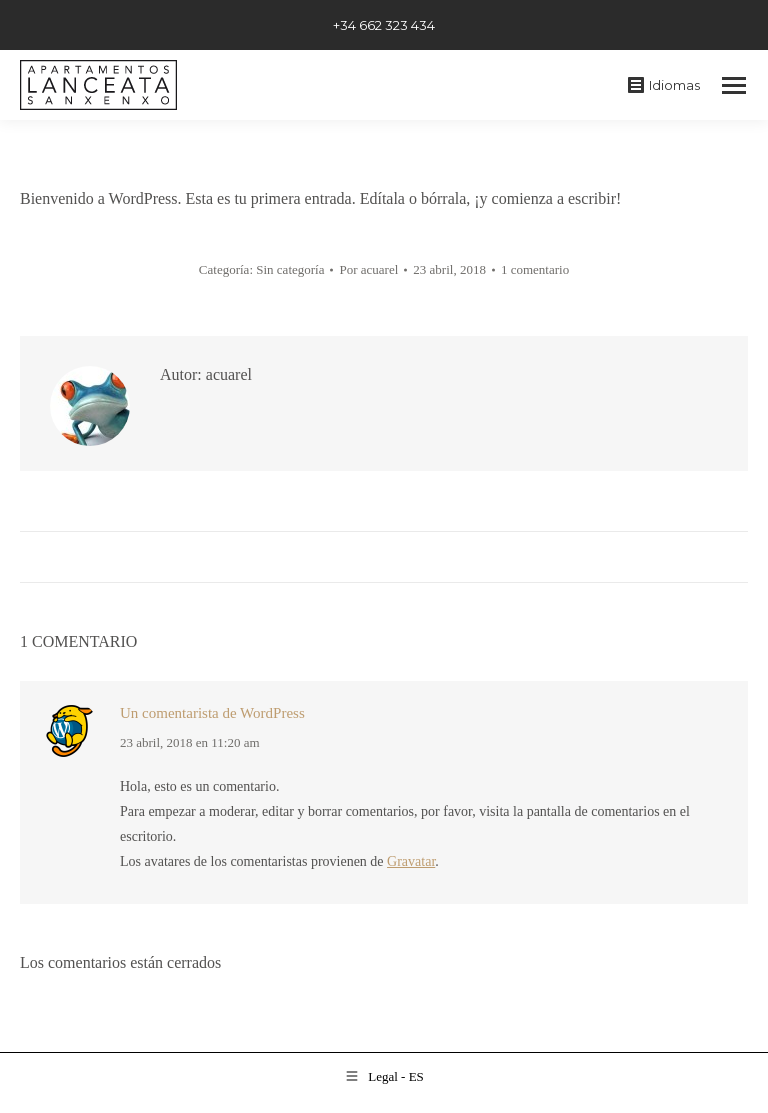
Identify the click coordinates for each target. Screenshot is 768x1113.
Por (368, 269)
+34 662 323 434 (384, 25)
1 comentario (535, 269)
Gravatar (411, 861)
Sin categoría (290, 269)
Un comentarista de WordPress (212, 713)
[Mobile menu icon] (734, 85)
